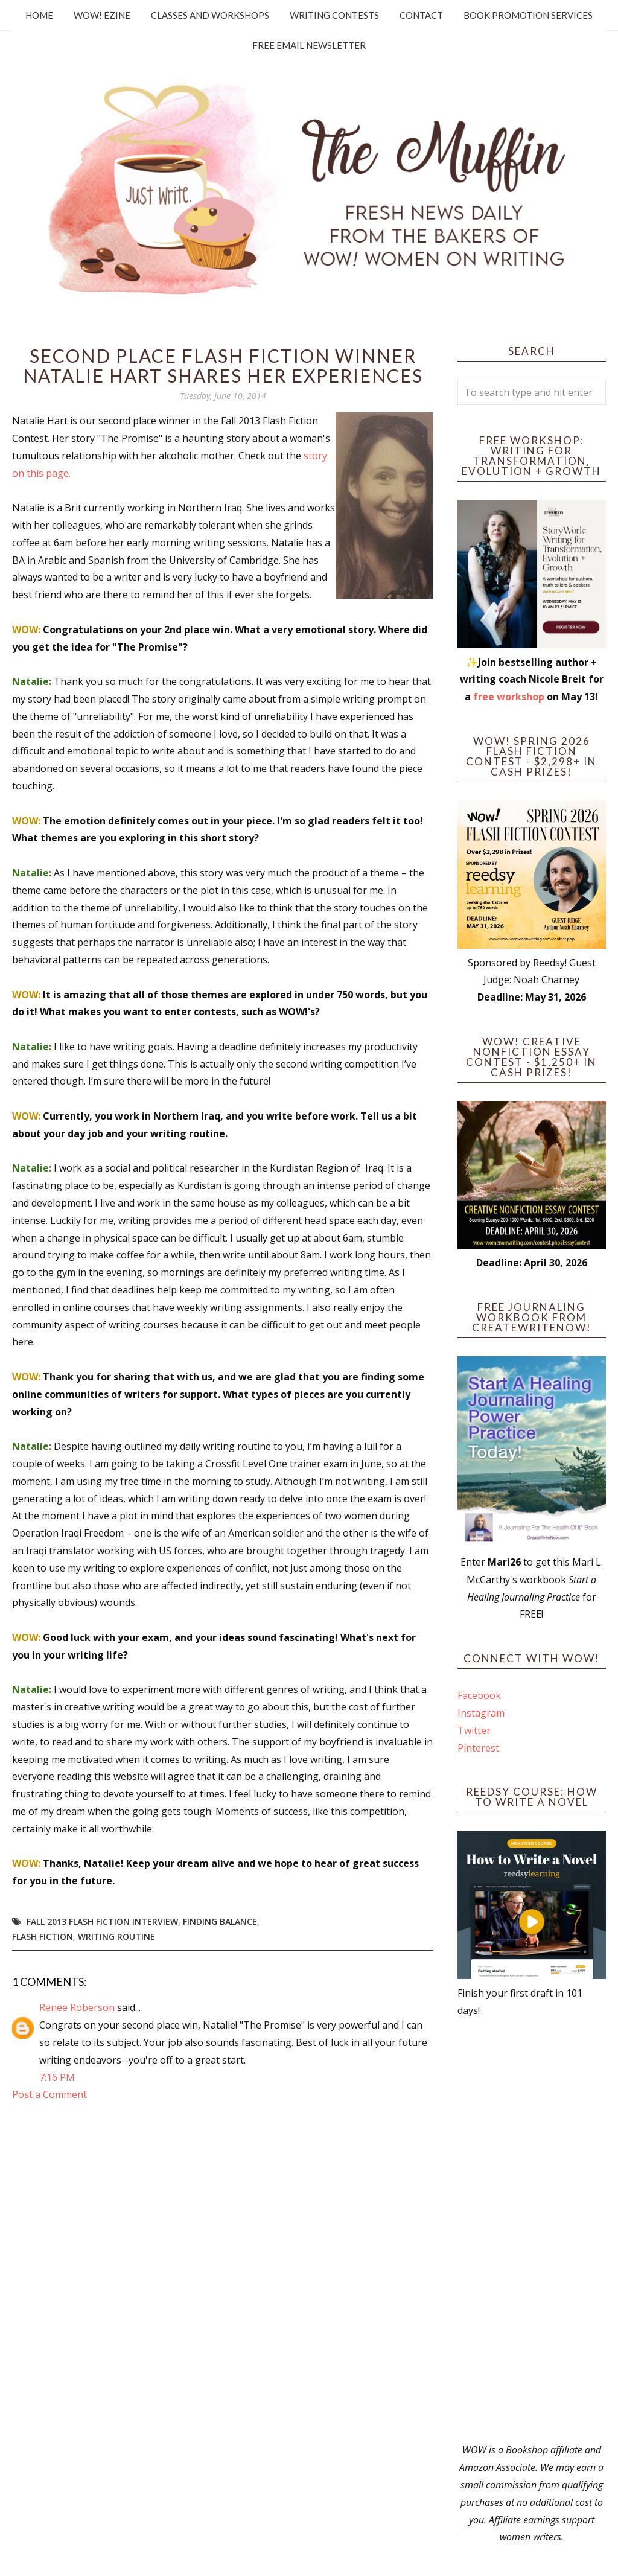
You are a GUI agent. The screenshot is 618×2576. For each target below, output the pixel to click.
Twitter (474, 1730)
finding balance (220, 1921)
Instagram (481, 1713)
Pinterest (478, 1748)
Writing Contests (334, 15)
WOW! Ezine (102, 15)
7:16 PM (57, 2077)
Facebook (479, 1695)
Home (39, 15)
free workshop (508, 696)
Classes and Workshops (210, 15)
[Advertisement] (531, 2230)
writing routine (116, 1936)
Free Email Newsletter (309, 45)
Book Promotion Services (528, 15)
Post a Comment (49, 2094)
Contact (421, 15)
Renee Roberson (77, 2007)
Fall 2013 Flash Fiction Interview (102, 1921)
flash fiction (42, 1936)
